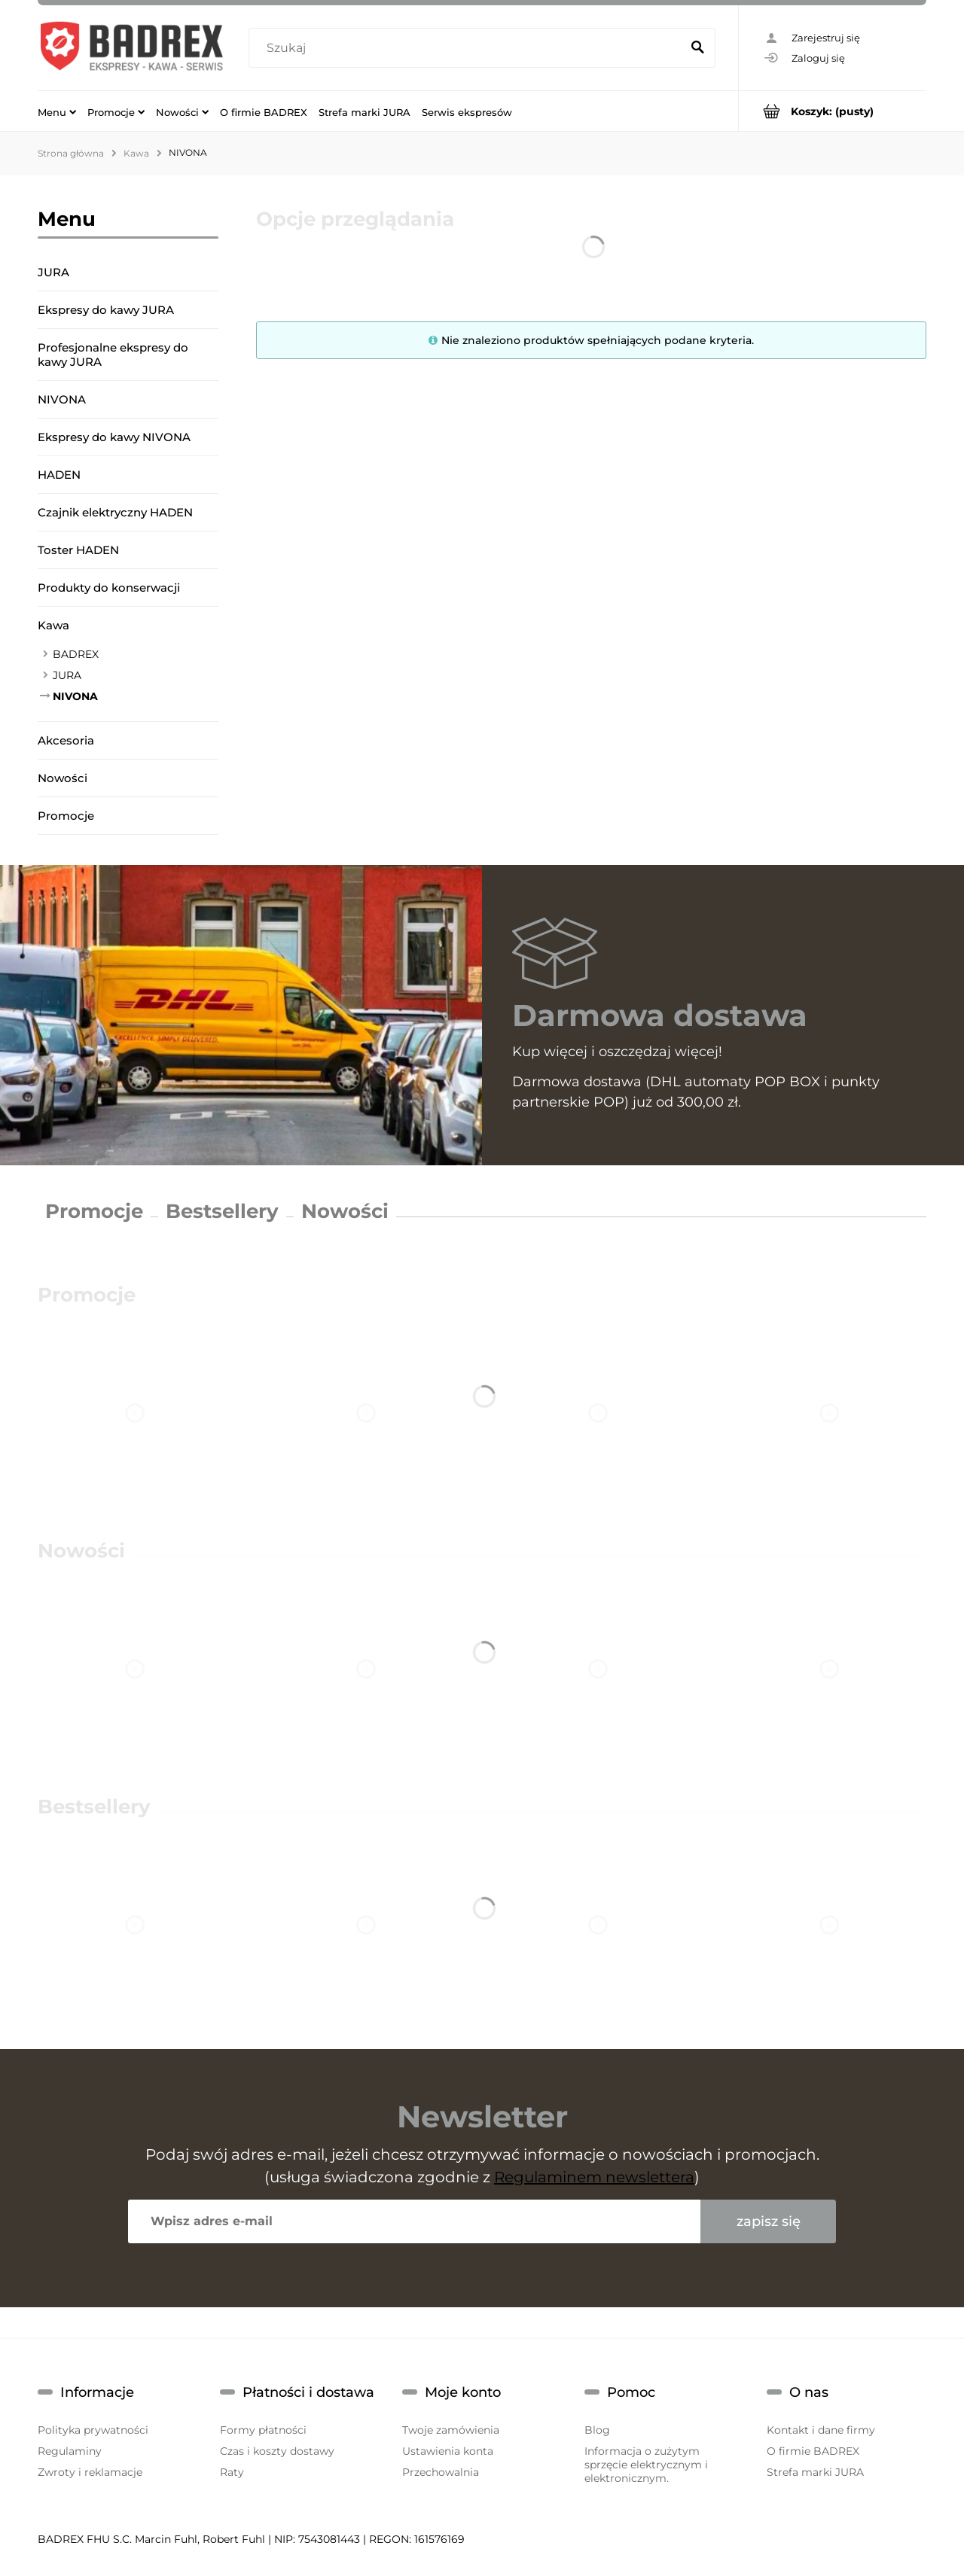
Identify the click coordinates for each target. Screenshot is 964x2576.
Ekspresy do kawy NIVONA (114, 437)
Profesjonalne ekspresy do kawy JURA (113, 354)
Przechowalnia (440, 2472)
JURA (53, 272)
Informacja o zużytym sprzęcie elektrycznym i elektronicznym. (646, 2464)
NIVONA (62, 399)
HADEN (59, 474)
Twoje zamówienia (450, 2430)
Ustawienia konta (447, 2451)
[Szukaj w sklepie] (468, 48)
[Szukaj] (697, 48)
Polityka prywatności (93, 2430)
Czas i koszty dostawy (277, 2451)
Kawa (53, 625)
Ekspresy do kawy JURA (106, 310)
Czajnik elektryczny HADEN (115, 512)
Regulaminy (70, 2451)
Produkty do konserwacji (109, 587)
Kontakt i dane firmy (821, 2430)
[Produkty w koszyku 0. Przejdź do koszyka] (832, 111)
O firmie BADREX (813, 2451)
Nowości (62, 778)
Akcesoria (66, 740)
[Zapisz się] (768, 2221)
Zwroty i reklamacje (90, 2472)
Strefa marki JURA (815, 2472)
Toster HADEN (78, 550)
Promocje (66, 815)
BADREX (76, 654)
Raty (232, 2472)
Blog (597, 2430)
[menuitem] (57, 111)
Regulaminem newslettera (594, 2177)
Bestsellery (222, 1211)
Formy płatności (263, 2430)
